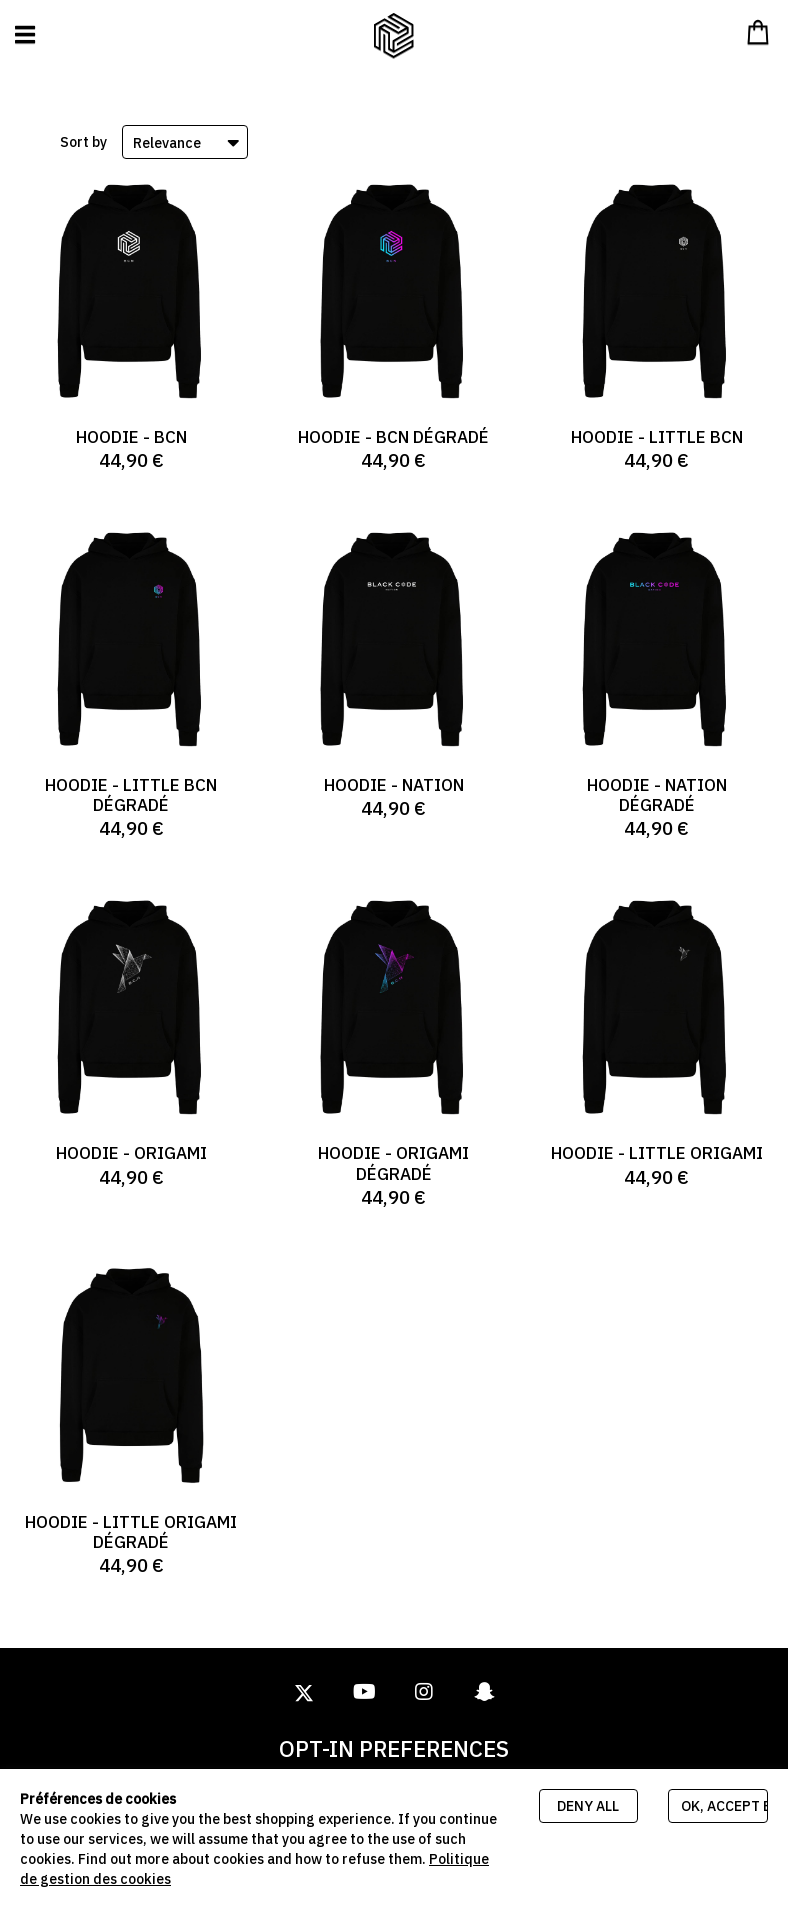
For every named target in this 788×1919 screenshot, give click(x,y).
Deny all (588, 1806)
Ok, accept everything (724, 1806)
